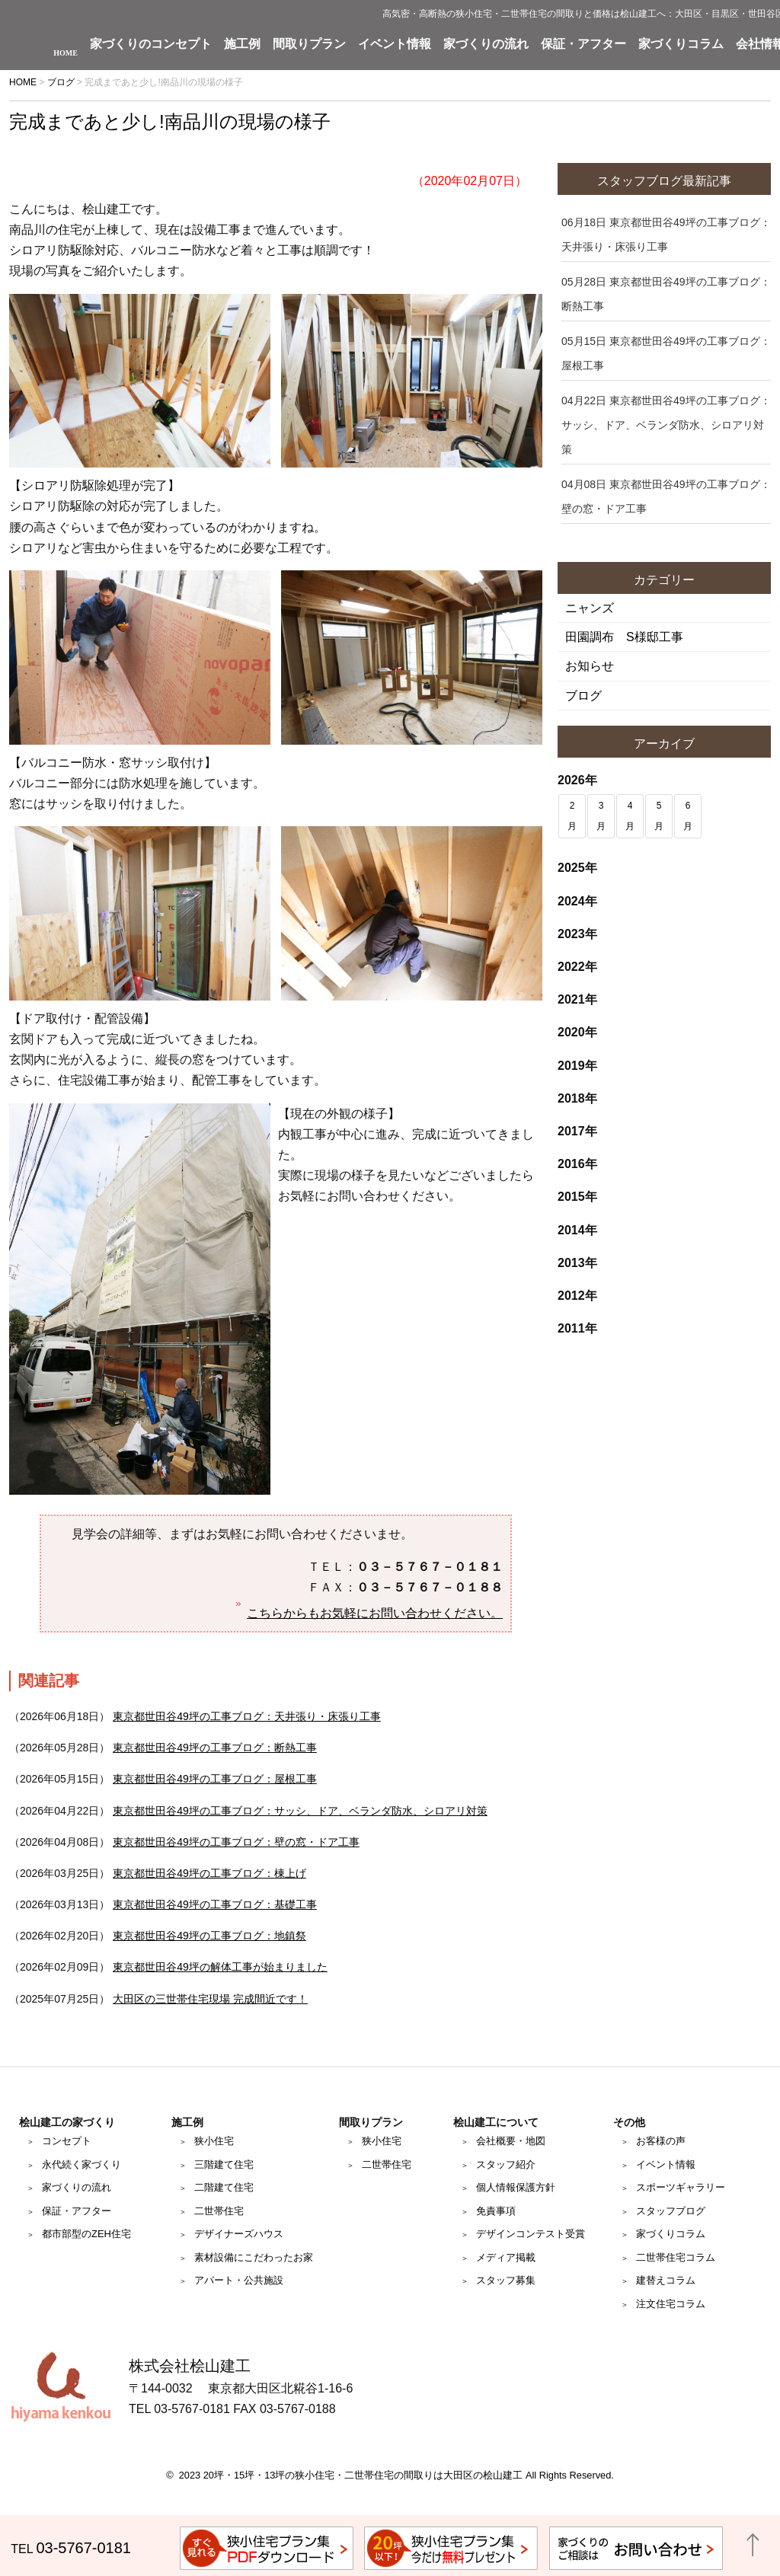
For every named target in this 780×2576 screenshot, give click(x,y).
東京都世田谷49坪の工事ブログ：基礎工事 (215, 1904)
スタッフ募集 (505, 2280)
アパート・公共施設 (238, 2280)
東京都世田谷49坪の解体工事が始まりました (220, 1967)
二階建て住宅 (224, 2187)
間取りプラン (309, 44)
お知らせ (589, 665)
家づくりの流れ (486, 44)
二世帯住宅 (219, 2211)
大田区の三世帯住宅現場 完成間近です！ (210, 1999)
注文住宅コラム (670, 2303)
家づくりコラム (681, 44)
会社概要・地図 (510, 2141)
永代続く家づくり (81, 2164)
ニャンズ (589, 608)
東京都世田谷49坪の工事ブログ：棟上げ (209, 1873)
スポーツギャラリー (680, 2187)
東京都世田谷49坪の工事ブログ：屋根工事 (215, 1779)
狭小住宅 (214, 2141)
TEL (71, 2548)
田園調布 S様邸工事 (624, 636)
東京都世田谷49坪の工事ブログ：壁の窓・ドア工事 (236, 1842)
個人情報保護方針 (515, 2187)
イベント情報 (394, 44)
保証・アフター (583, 44)
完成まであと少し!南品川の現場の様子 (170, 121)
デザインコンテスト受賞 (530, 2233)
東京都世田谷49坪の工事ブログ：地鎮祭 (209, 1936)
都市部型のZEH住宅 (86, 2233)
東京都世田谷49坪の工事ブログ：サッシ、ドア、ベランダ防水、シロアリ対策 (300, 1811)
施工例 (242, 44)
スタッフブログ (670, 2211)
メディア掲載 (505, 2257)
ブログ (583, 695)
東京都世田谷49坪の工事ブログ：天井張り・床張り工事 (247, 1716)
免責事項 (496, 2211)
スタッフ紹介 (505, 2164)
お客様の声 (661, 2141)
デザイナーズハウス (238, 2233)
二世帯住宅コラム (675, 2257)
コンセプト (66, 2141)
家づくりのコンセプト (151, 44)
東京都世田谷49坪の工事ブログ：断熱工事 (215, 1747)
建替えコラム (665, 2280)
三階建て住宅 (224, 2164)
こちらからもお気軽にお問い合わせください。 (375, 1613)
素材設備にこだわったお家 (253, 2257)
